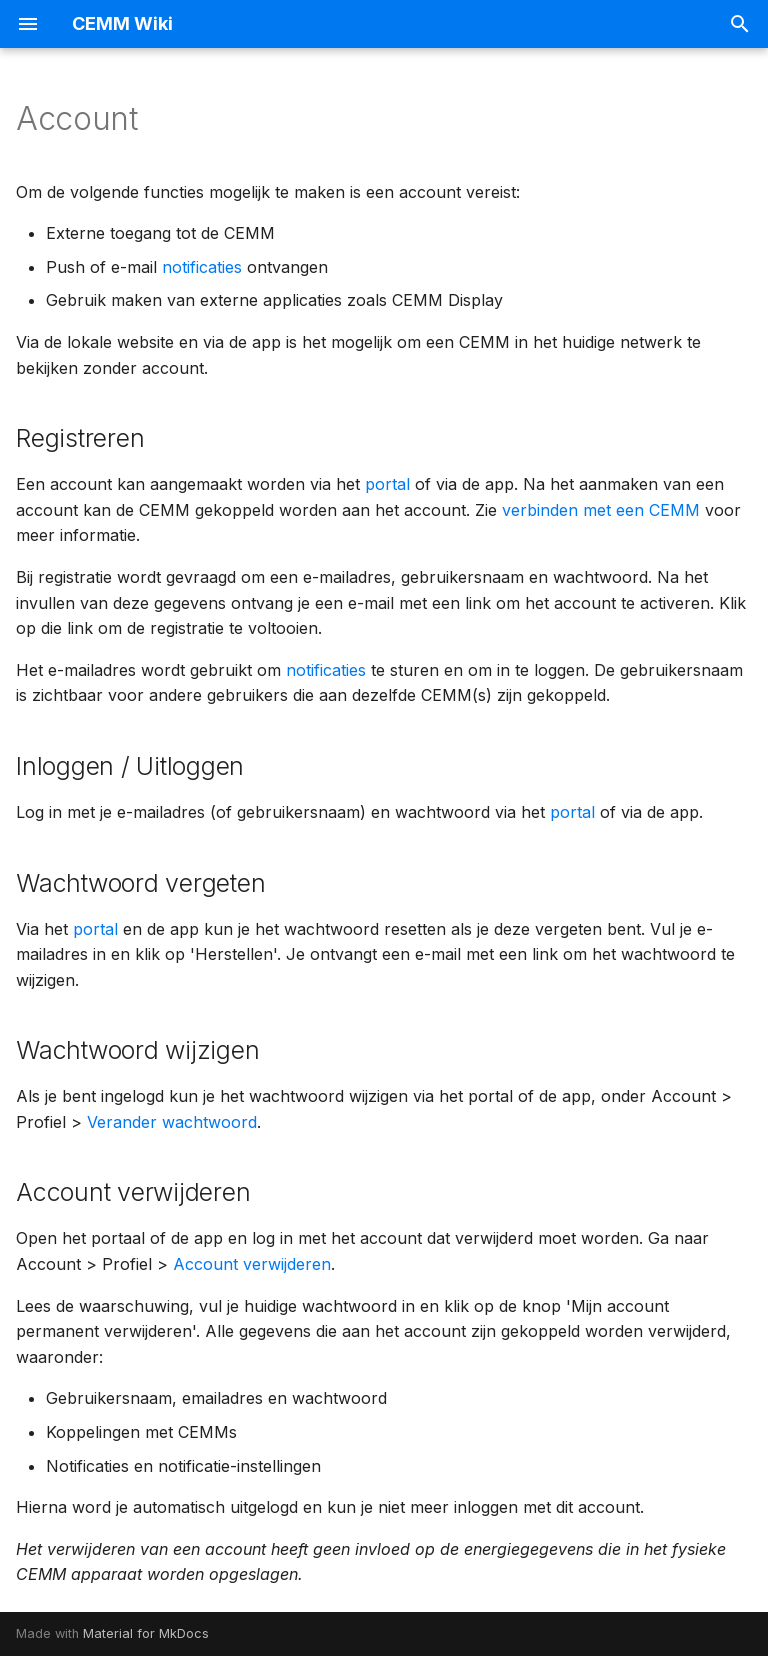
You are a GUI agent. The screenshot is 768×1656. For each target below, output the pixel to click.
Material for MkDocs (146, 1633)
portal (387, 484)
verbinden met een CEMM (601, 510)
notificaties (202, 267)
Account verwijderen (252, 1264)
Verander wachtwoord (172, 1122)
